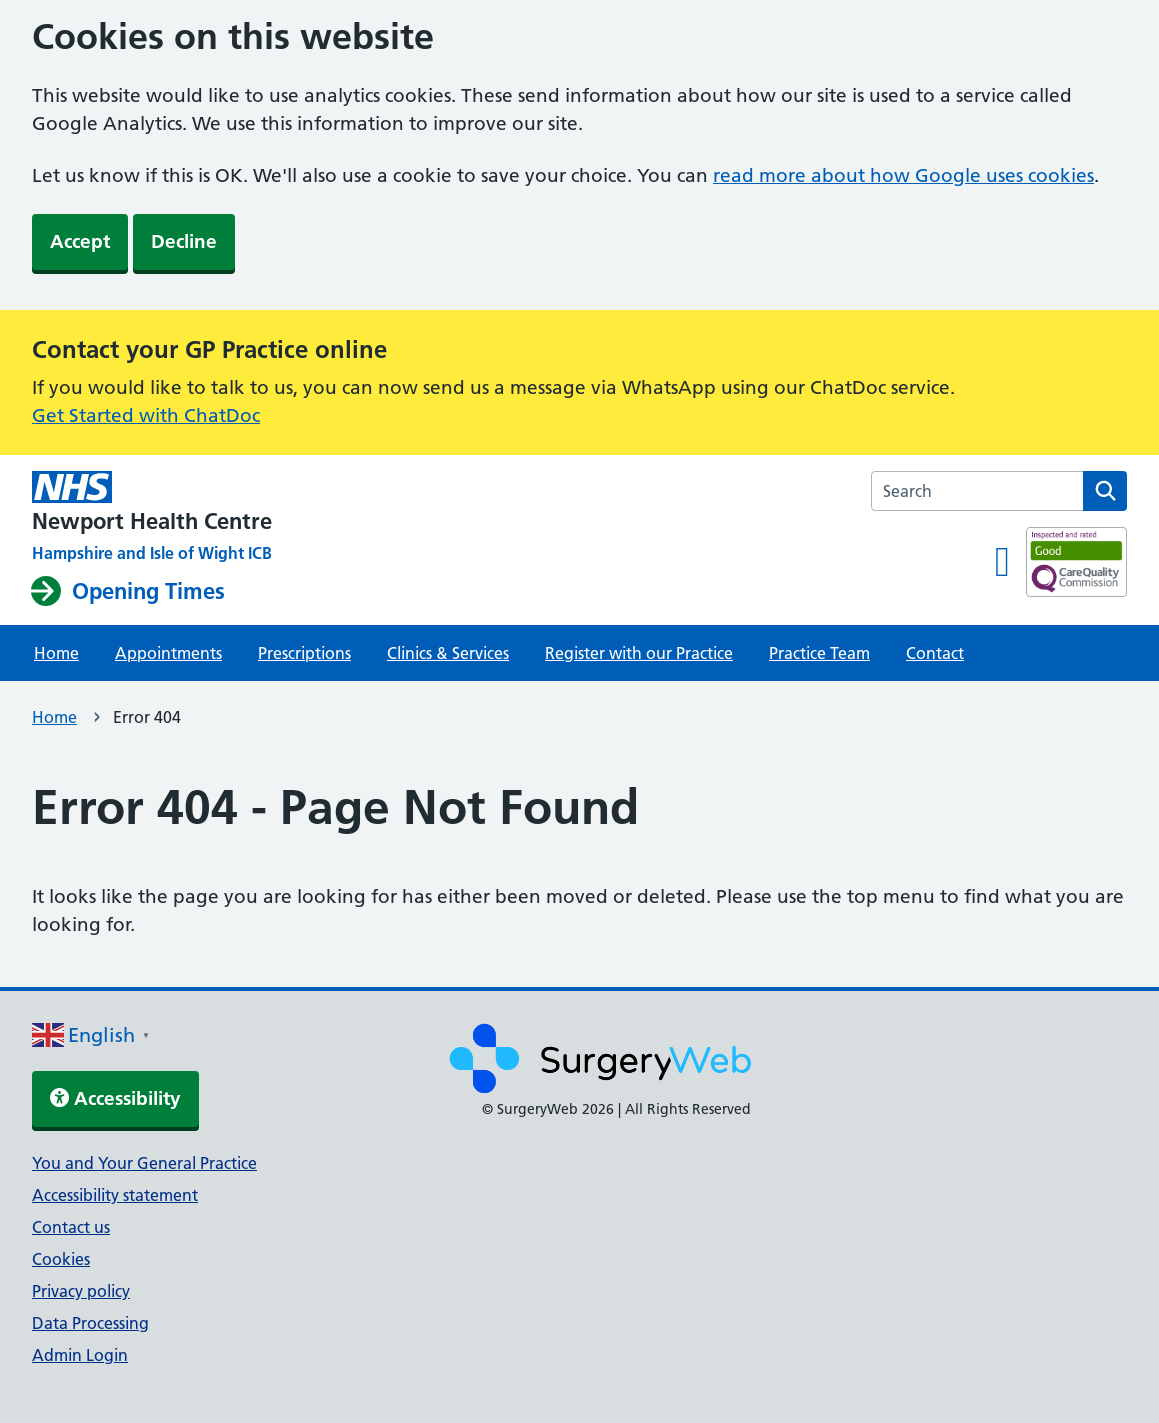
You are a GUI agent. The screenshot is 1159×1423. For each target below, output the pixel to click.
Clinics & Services (448, 653)
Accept (80, 241)
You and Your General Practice (144, 1163)
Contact (935, 653)
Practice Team (819, 653)
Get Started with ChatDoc (146, 415)
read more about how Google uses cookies (903, 175)
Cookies (61, 1259)
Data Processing (90, 1323)
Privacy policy (81, 1291)
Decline (184, 241)
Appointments (168, 653)
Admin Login (80, 1355)
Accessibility (115, 1098)
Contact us (71, 1227)
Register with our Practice (639, 653)
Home (56, 653)
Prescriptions (304, 653)
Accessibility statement (115, 1195)
